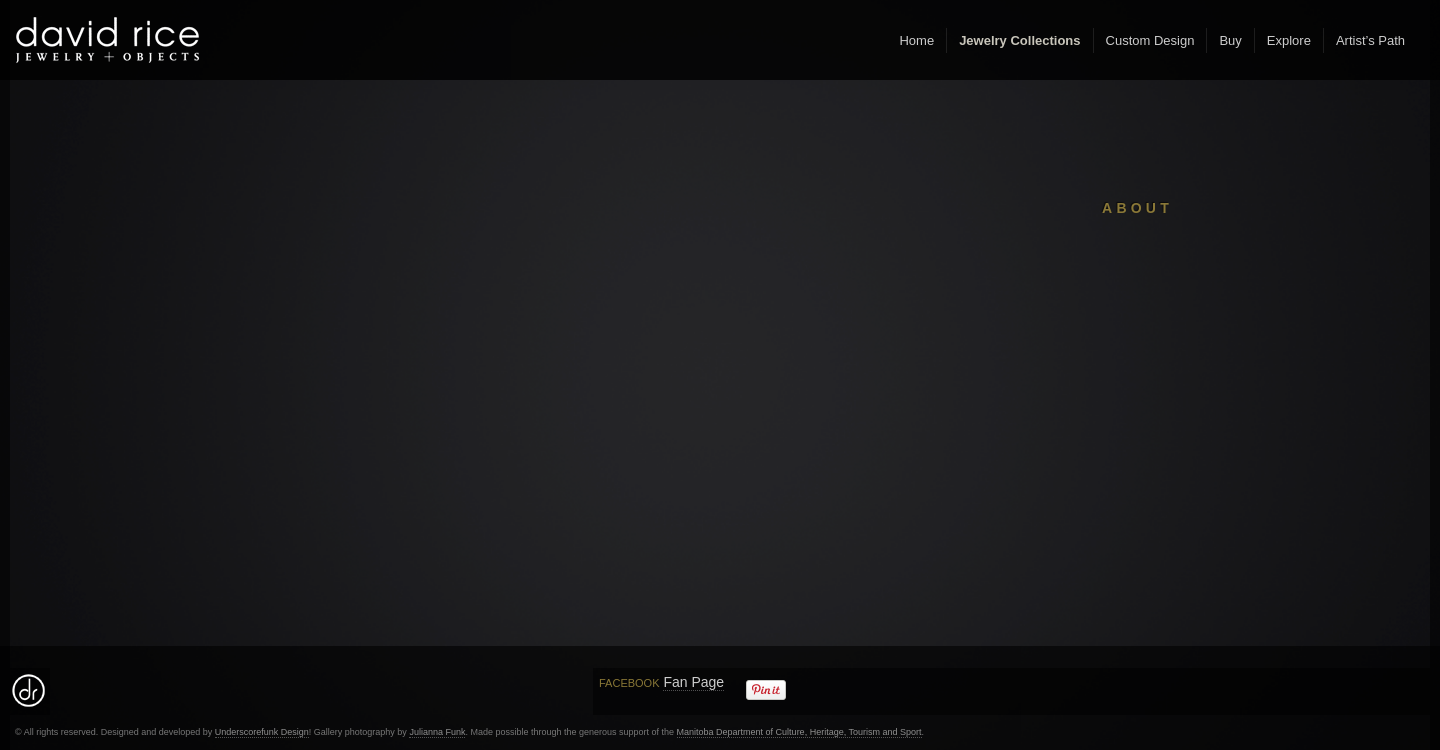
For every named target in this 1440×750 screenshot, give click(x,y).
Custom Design (1150, 40)
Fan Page (693, 682)
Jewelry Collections (1019, 40)
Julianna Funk (437, 732)
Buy (1230, 40)
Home (916, 40)
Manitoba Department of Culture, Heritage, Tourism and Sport (799, 732)
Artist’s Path (1370, 40)
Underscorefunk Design (262, 732)
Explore (1289, 40)
